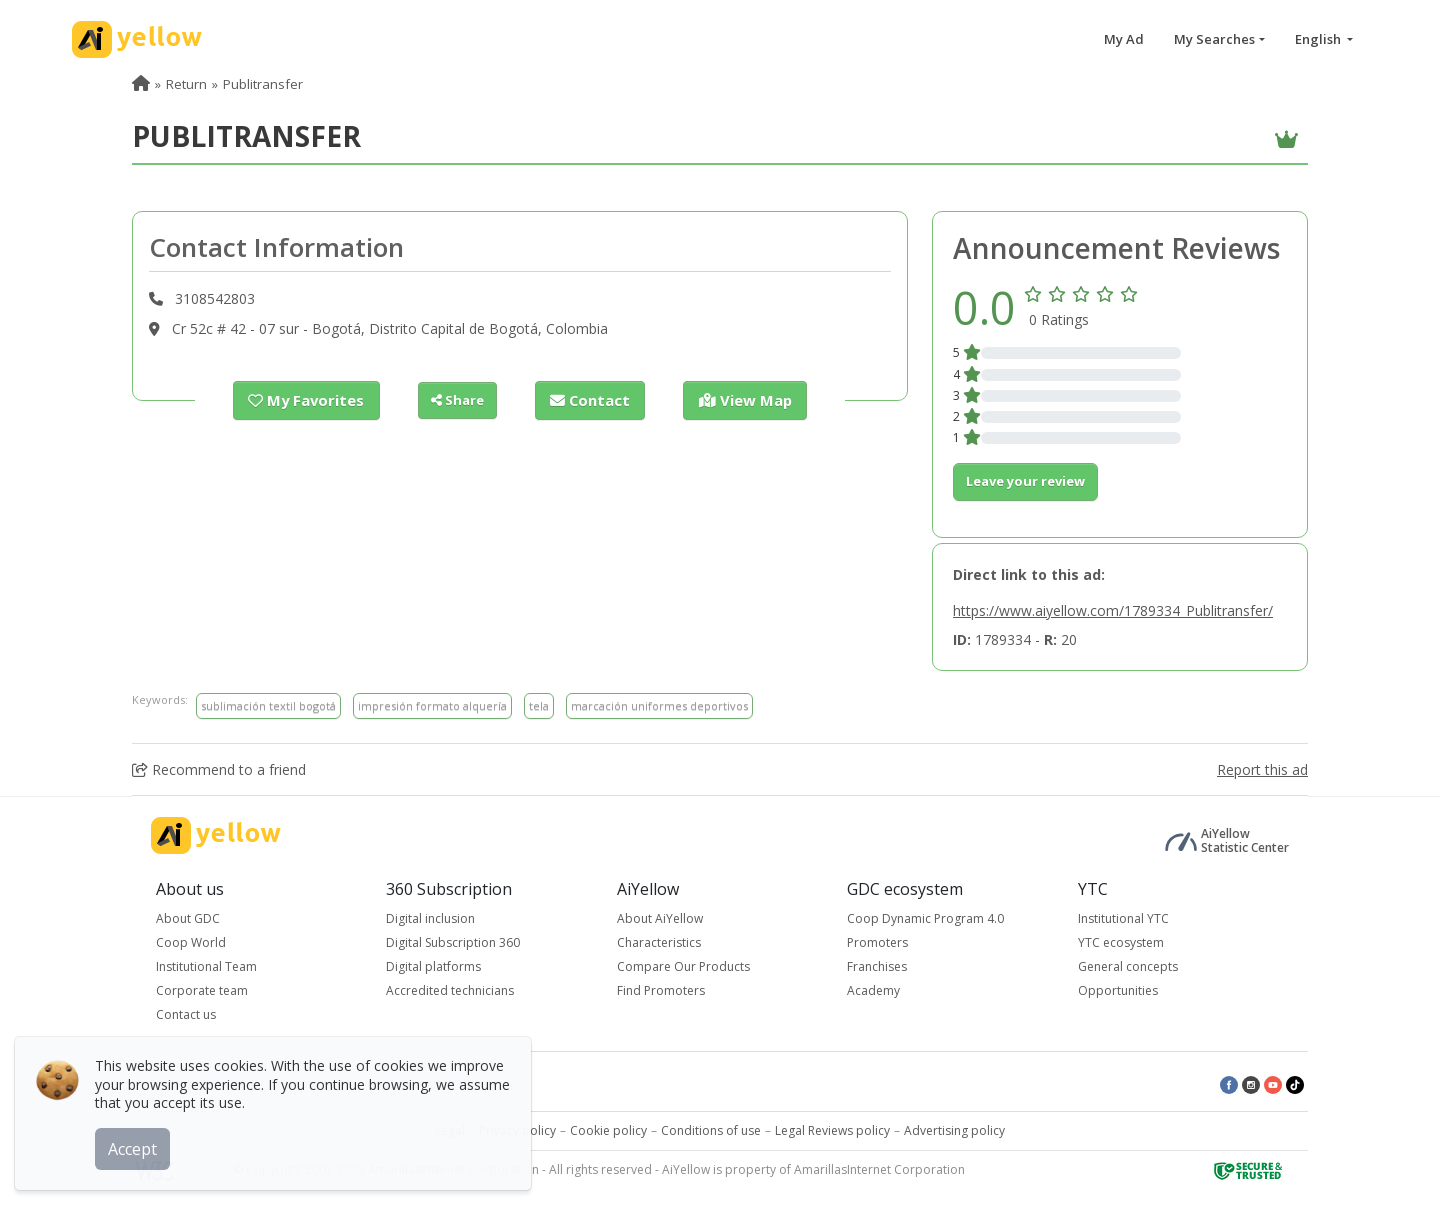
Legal (450, 1130)
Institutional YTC (1123, 918)
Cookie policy (608, 1130)
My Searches (1214, 39)
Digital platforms (433, 966)
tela (539, 705)
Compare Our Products (683, 966)
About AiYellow (660, 918)
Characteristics (659, 942)
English (1319, 39)
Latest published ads (436, 1083)
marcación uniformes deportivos (659, 705)
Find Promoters (661, 990)
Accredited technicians (450, 990)
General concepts (1128, 966)
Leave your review (1025, 481)
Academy (873, 990)
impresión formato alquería (432, 705)
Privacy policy (517, 1130)
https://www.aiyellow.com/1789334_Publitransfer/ (1113, 610)
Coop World (191, 942)
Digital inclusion (430, 918)
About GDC (188, 918)
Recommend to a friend (219, 769)
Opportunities (1118, 990)
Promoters (877, 942)
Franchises (877, 966)
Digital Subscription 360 (453, 942)
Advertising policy (954, 1130)
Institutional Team (206, 966)
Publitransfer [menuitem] (263, 84)
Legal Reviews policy (832, 1130)
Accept (137, 1144)
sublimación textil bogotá (268, 705)
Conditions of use (711, 1130)
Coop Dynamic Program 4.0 (925, 918)
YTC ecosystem (1121, 942)
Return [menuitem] (186, 84)
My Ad (1124, 39)
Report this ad (1262, 769)
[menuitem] (141, 84)
